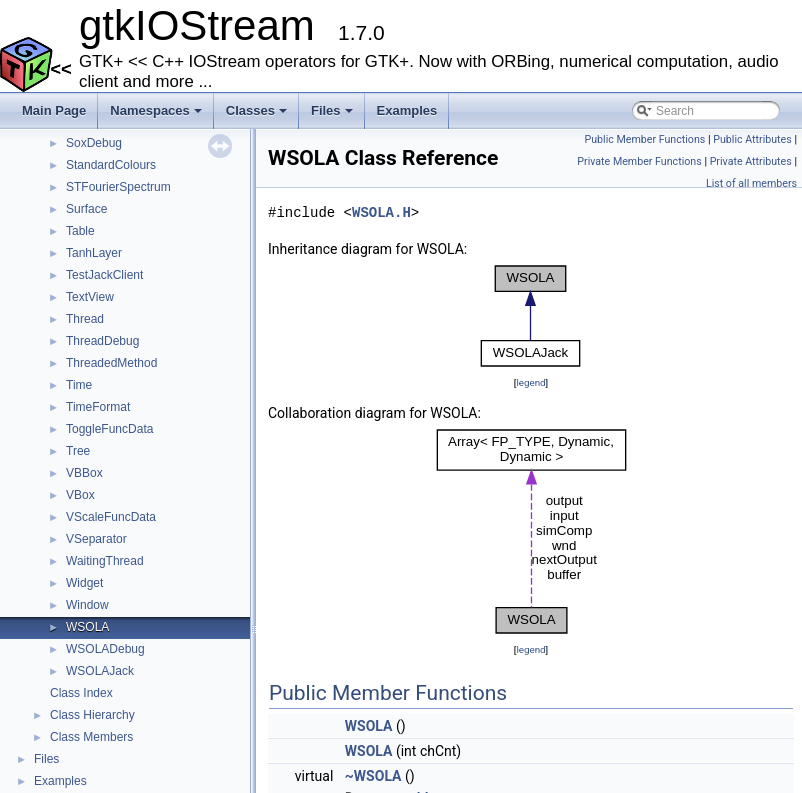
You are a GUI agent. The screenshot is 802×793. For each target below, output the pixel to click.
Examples (407, 110)
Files (333, 116)
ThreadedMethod (111, 363)
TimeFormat (98, 407)
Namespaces (157, 116)
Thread (85, 319)
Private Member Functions (639, 161)
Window (87, 605)
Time (79, 385)
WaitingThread (105, 561)
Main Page (54, 110)
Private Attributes (751, 161)
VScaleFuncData (111, 517)
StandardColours (111, 165)
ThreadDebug (102, 341)
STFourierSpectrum (118, 187)
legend (530, 382)
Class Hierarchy (92, 715)
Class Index (81, 693)
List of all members (751, 183)
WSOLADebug (105, 649)
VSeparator (96, 539)
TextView (90, 297)
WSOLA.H (381, 212)
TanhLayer (94, 253)
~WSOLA (373, 776)
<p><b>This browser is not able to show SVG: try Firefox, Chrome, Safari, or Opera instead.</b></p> (531, 316)
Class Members (91, 737)
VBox (80, 495)
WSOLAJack (100, 671)
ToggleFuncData (109, 429)
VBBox (84, 473)
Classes (258, 116)
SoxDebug (94, 143)
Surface (86, 209)
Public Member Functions (645, 139)
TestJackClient (104, 275)
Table (80, 231)
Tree (78, 451)
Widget (84, 583)
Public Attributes (752, 139)
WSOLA (87, 627)
